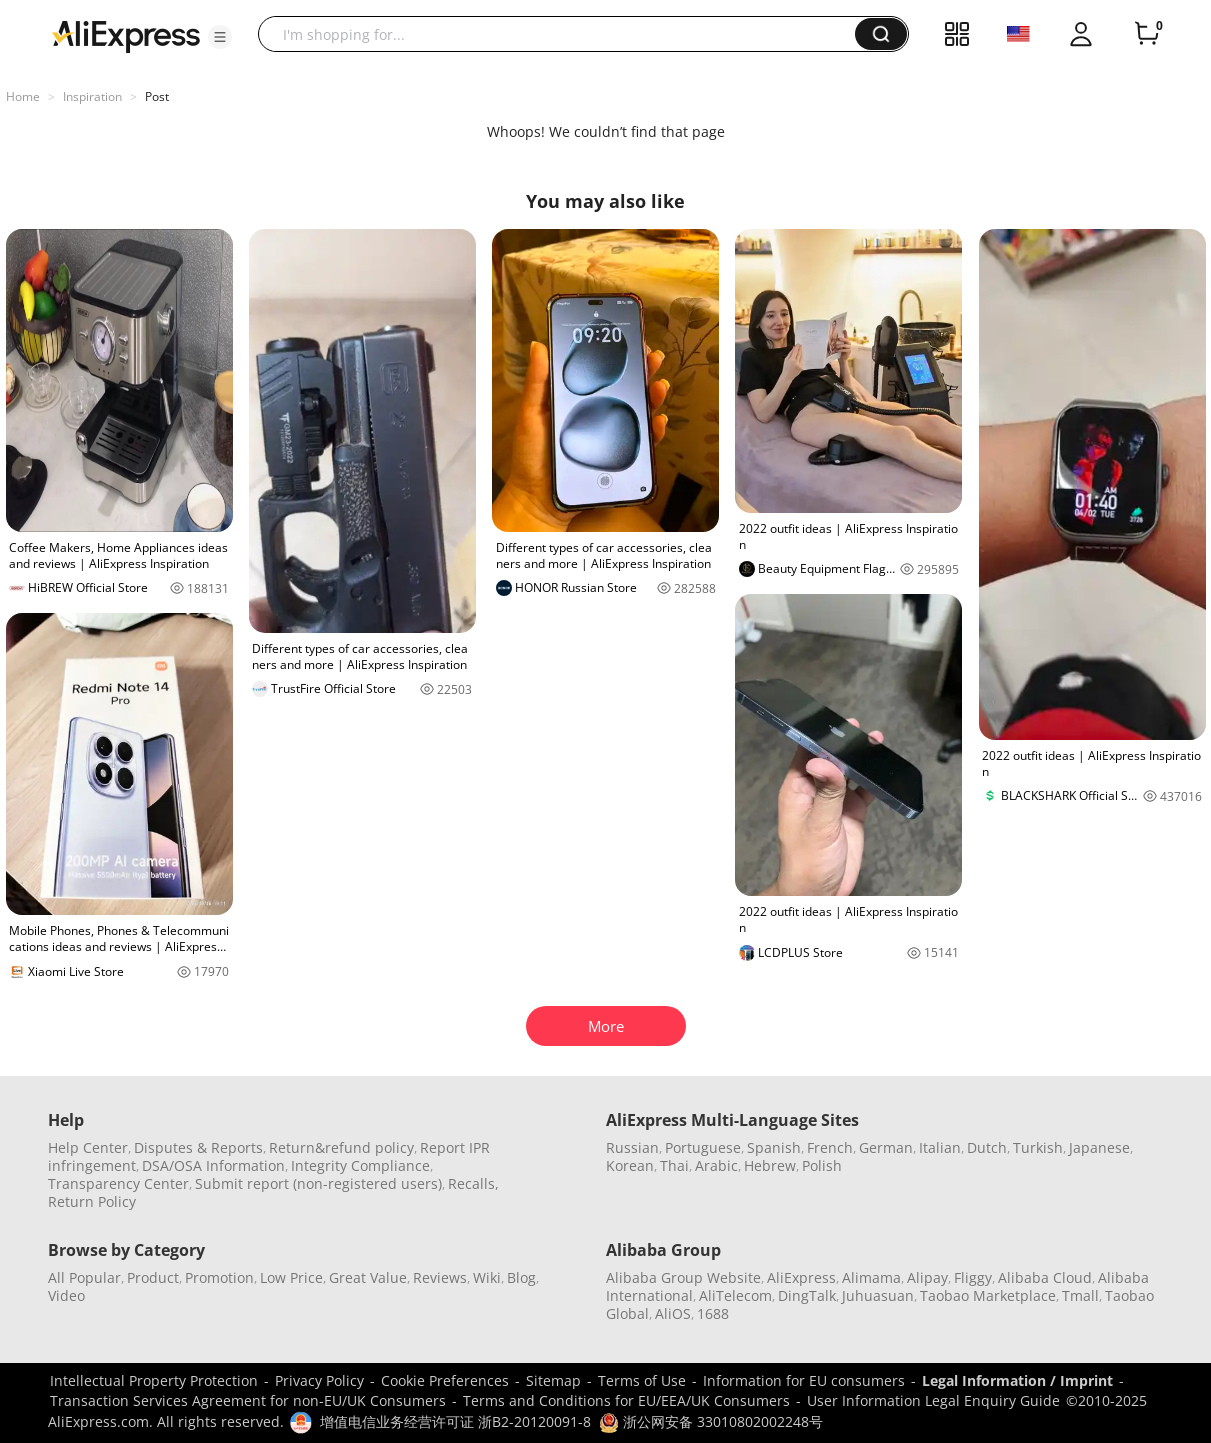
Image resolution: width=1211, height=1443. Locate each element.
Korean (630, 1165)
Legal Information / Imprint (1017, 1380)
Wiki (487, 1277)
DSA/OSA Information (213, 1165)
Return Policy (92, 1201)
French (830, 1147)
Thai (674, 1165)
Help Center (88, 1147)
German (886, 1147)
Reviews (440, 1277)
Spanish (774, 1147)
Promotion (219, 1277)
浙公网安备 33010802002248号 (711, 1421)
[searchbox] (564, 34)
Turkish (1038, 1147)
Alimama (871, 1277)
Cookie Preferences (445, 1380)
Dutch (987, 1147)
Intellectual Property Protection (154, 1380)
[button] (220, 37)
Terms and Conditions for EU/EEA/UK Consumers (626, 1400)
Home (23, 96)
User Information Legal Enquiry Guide (933, 1400)
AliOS (673, 1313)
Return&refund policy (341, 1147)
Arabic (716, 1165)
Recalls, (473, 1183)
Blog (521, 1277)
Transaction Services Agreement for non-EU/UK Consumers (248, 1400)
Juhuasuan (878, 1295)
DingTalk (807, 1295)
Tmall (1080, 1295)
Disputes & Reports (198, 1147)
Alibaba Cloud (1045, 1277)
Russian (632, 1147)
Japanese (1099, 1147)
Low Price (291, 1277)
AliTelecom (735, 1295)
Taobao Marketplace (988, 1295)
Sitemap (553, 1380)
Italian (940, 1147)
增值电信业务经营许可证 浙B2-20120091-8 (455, 1421)
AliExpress (801, 1277)
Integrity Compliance (360, 1165)
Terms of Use (642, 1380)
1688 (713, 1313)
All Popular (84, 1277)
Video (66, 1295)
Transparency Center (118, 1183)
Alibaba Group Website (683, 1277)
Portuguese (703, 1147)
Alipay (927, 1277)
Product (153, 1277)
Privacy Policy (319, 1380)
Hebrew (770, 1165)
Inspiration (92, 96)
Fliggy (973, 1277)
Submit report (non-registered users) (318, 1183)
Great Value (368, 1277)
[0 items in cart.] (1147, 34)
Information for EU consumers (804, 1380)
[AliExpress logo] (126, 35)
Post (157, 96)
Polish (822, 1165)
